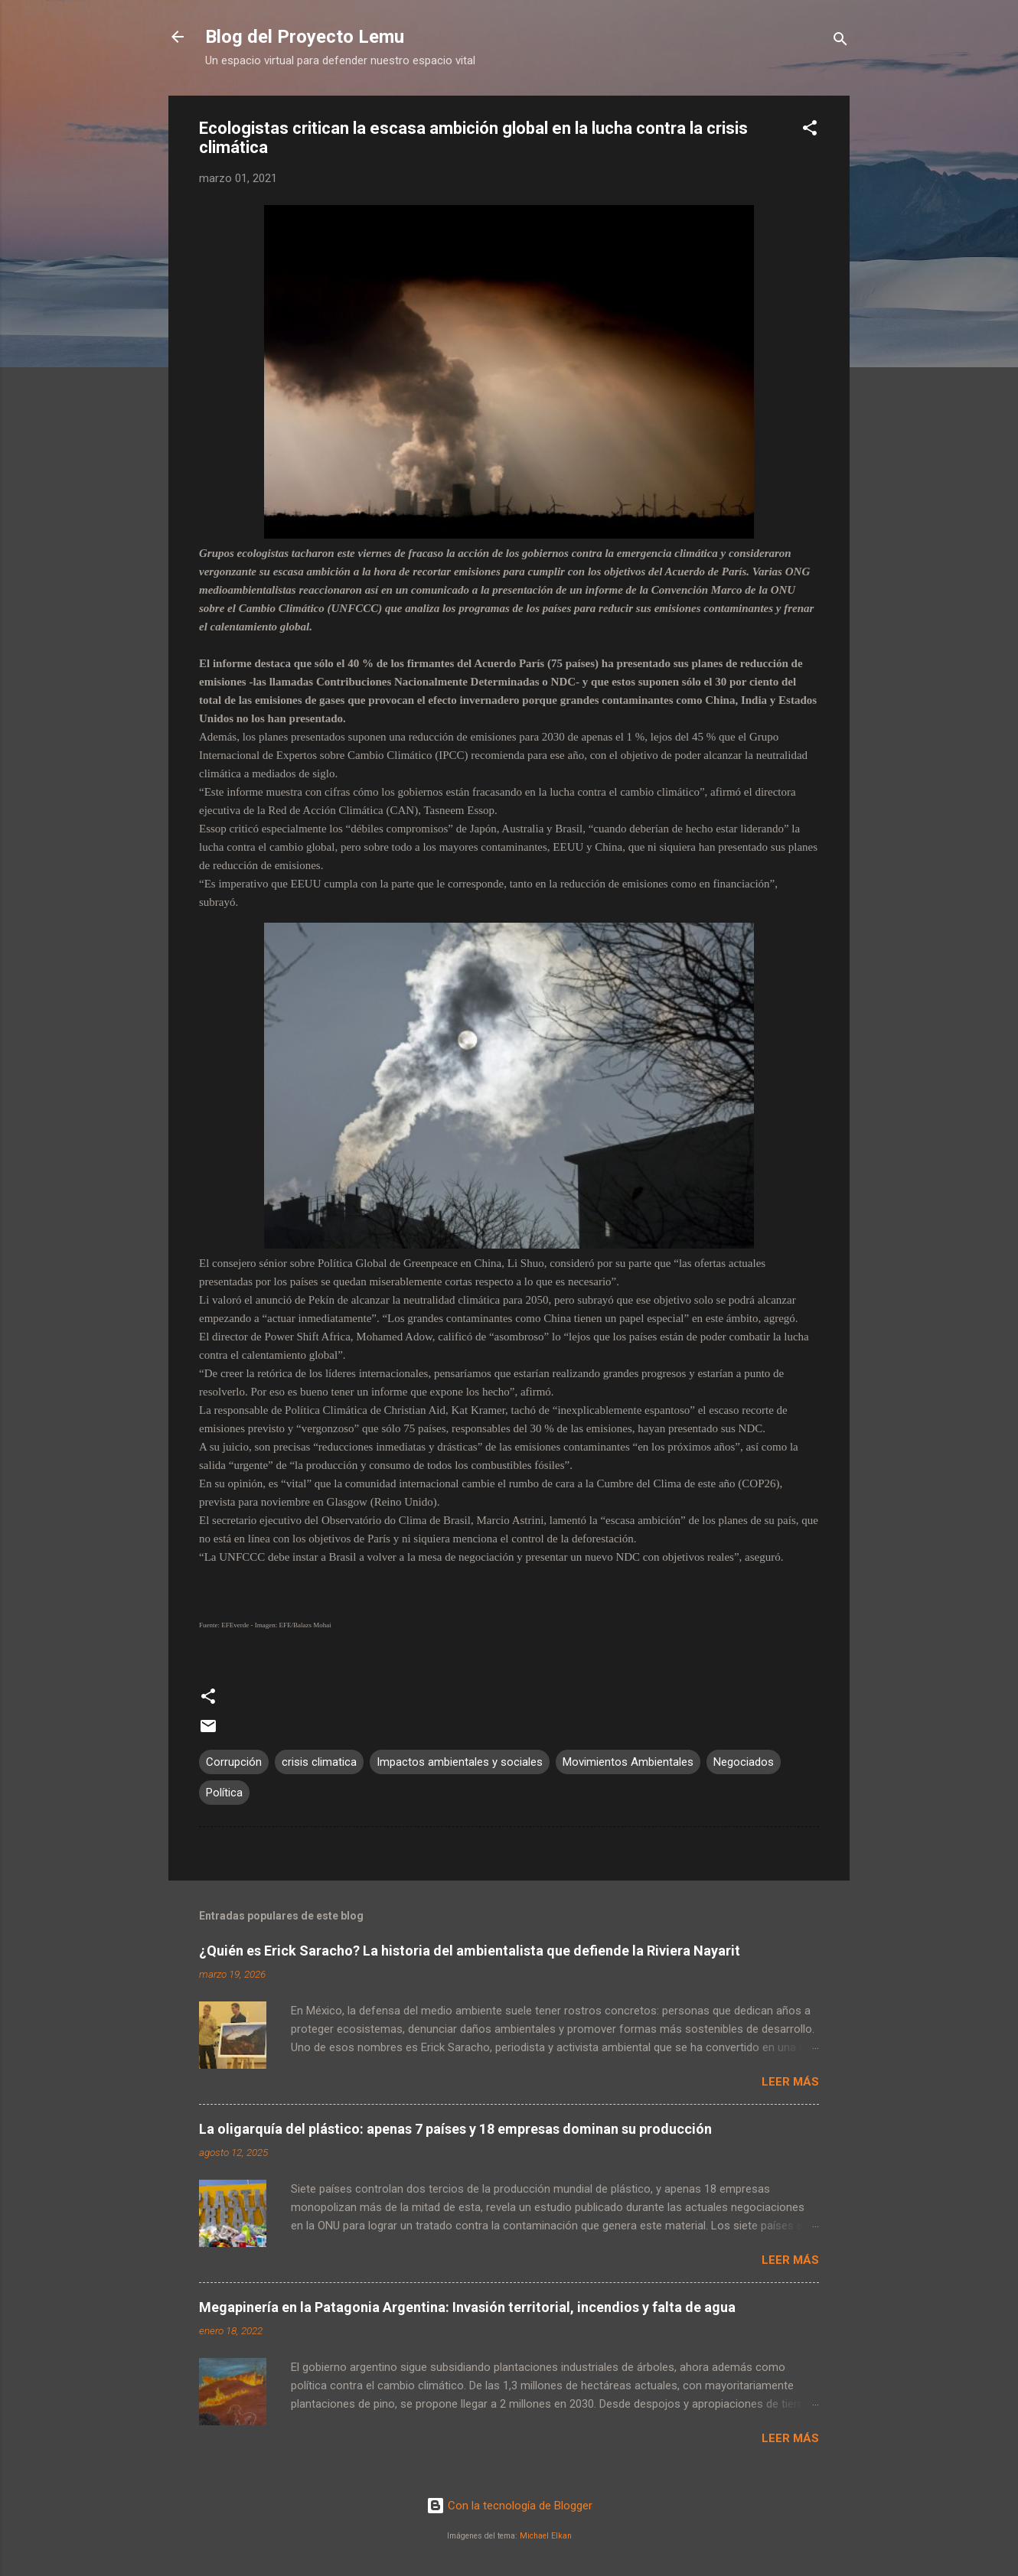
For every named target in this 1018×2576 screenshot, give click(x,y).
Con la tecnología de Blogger (509, 2505)
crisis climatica (319, 1762)
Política (224, 1792)
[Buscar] (840, 41)
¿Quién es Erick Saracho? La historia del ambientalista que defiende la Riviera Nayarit (469, 1951)
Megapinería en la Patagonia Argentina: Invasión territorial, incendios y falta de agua (467, 2307)
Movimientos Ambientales (628, 1762)
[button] (810, 130)
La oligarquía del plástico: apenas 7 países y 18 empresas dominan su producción (455, 2129)
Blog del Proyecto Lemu (304, 36)
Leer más (790, 2082)
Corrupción (234, 1762)
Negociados (743, 1762)
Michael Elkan (546, 2536)
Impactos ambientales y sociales (460, 1762)
